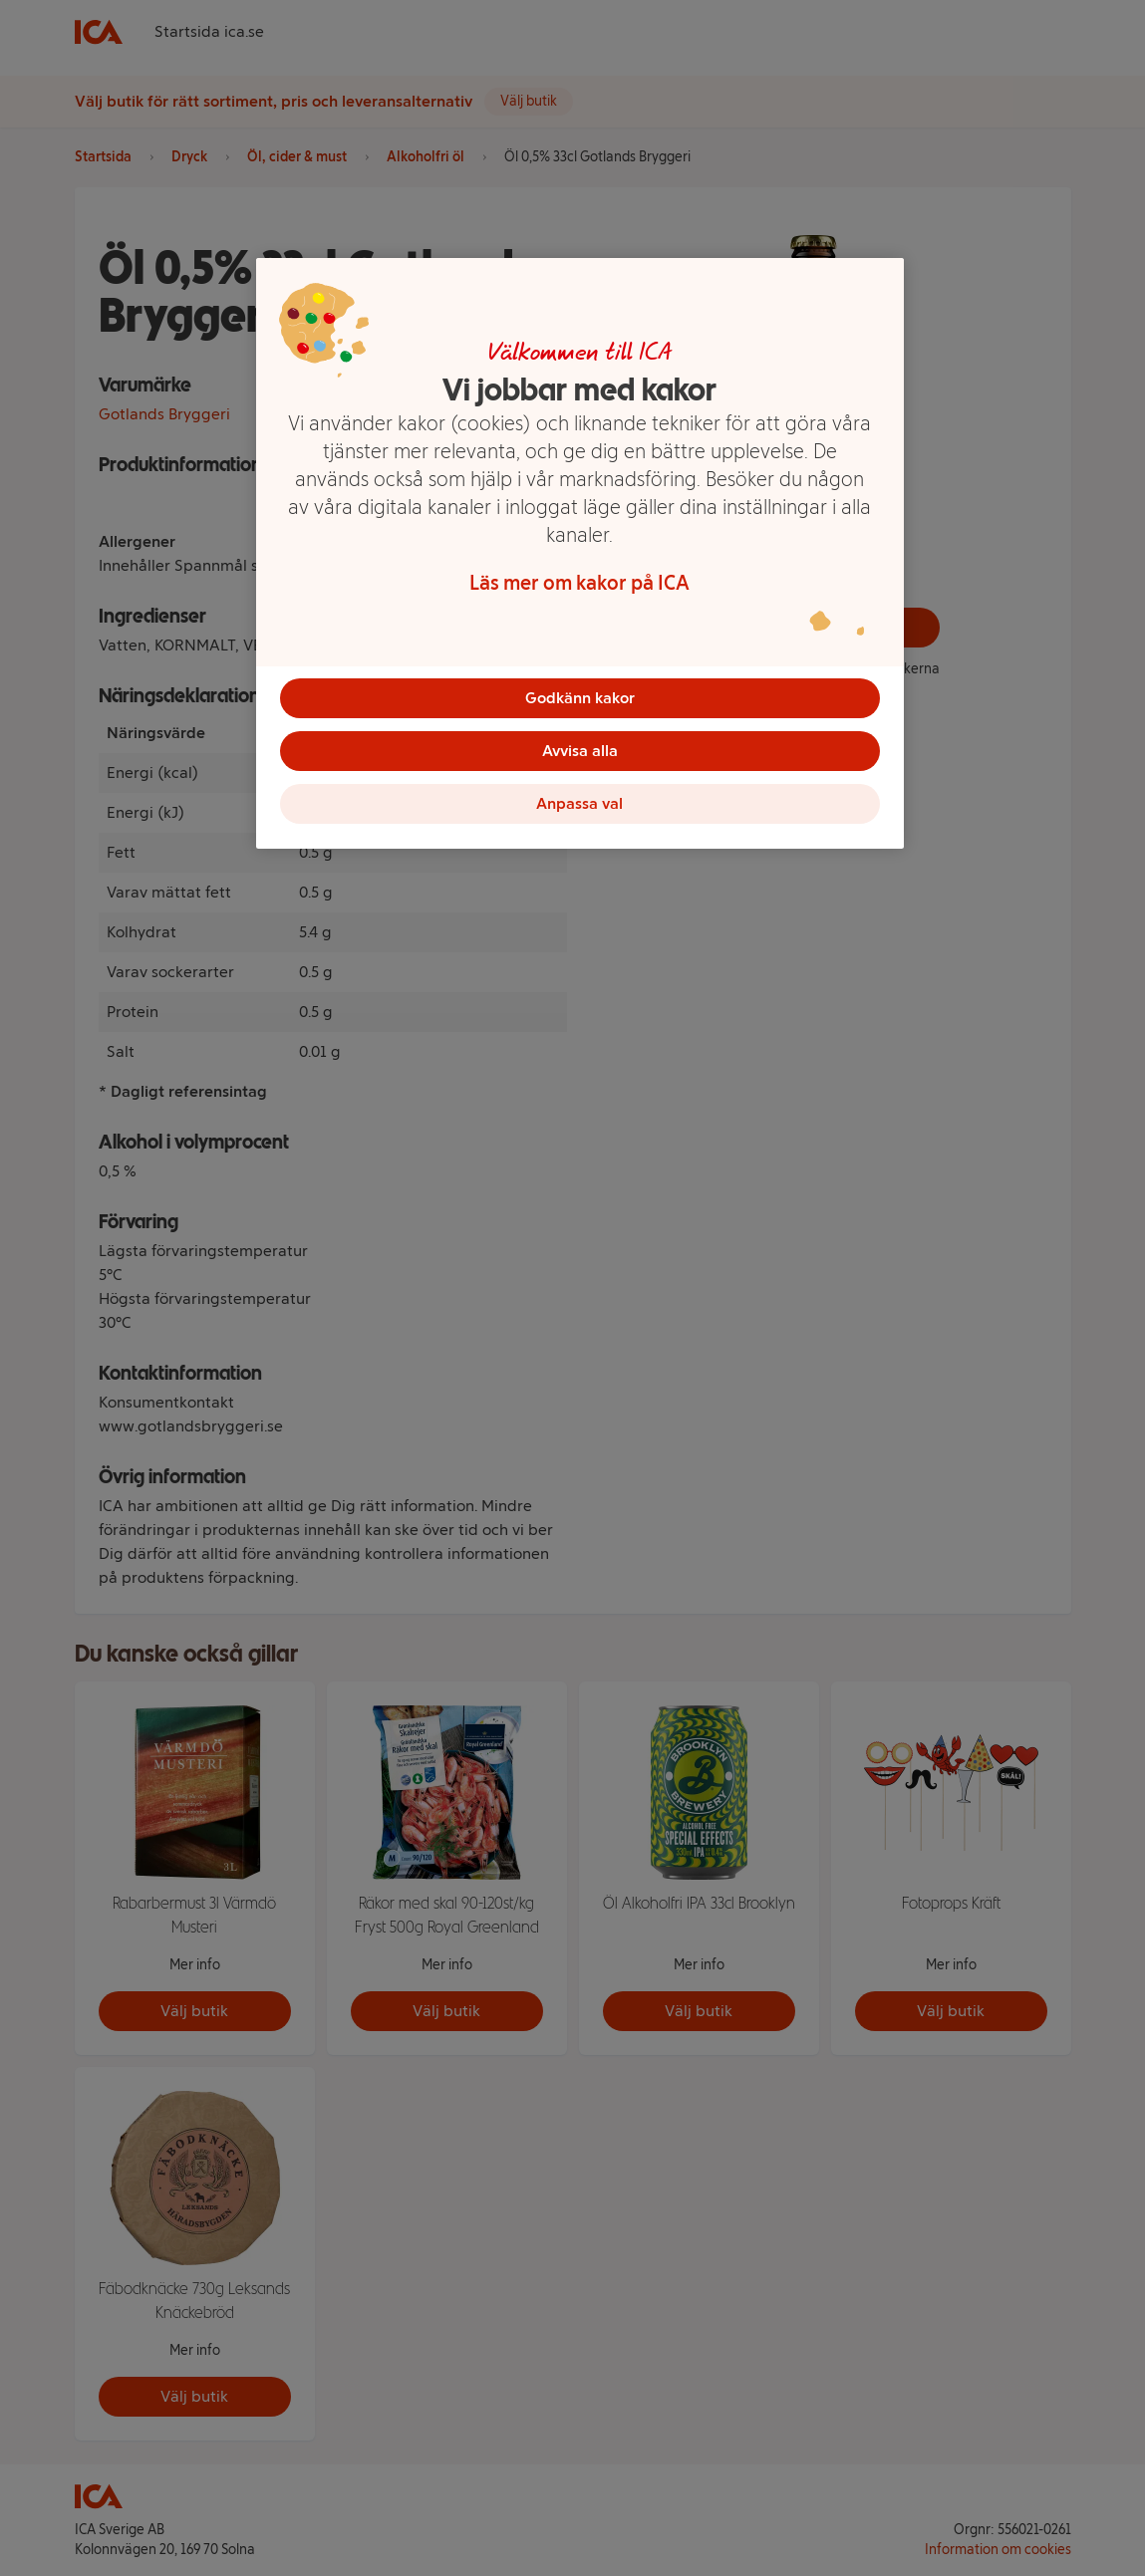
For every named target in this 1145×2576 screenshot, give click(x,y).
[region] (580, 558)
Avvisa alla (580, 753)
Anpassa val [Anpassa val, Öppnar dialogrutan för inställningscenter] (579, 809)
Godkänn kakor (580, 697)
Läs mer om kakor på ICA (579, 583)
